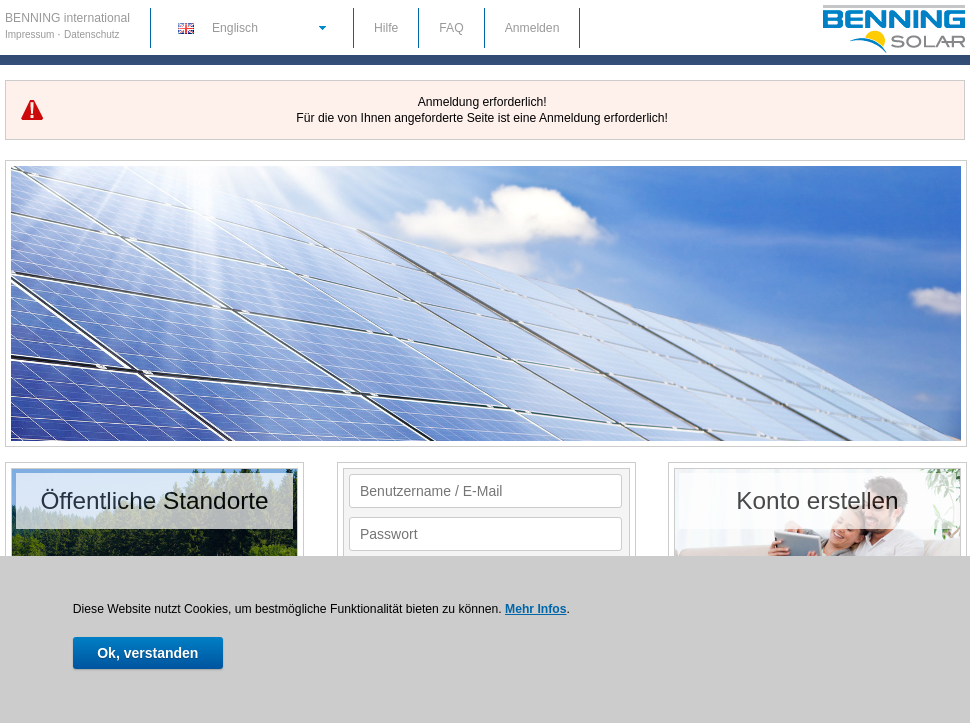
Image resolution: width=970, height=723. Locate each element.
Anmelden (532, 28)
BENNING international (67, 18)
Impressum (31, 34)
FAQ (451, 28)
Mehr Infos (535, 609)
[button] (251, 27)
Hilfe (386, 28)
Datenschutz (92, 34)
